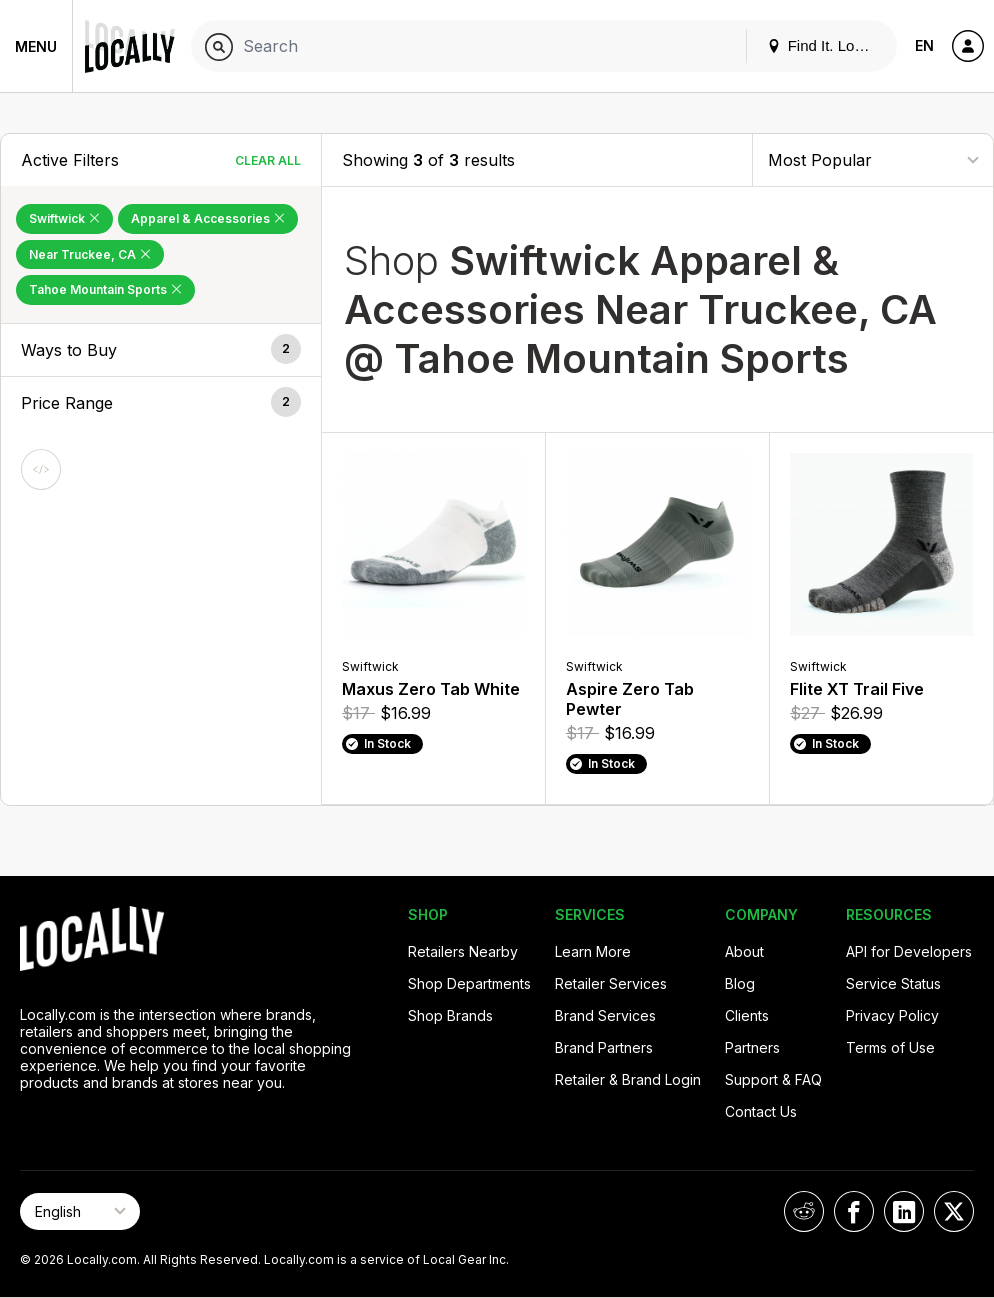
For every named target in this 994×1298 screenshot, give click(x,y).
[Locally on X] (954, 1211)
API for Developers (909, 951)
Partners (752, 1047)
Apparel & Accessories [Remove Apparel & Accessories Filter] (208, 218)
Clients (747, 1015)
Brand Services (605, 1015)
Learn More (593, 951)
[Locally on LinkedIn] (904, 1211)
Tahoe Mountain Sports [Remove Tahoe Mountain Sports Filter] (105, 289)
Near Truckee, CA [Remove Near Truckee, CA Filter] (90, 254)
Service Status (893, 983)
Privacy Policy (892, 1015)
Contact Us (761, 1111)
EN (924, 45)
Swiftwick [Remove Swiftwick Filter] (64, 218)
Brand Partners (604, 1047)
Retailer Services (611, 983)
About (744, 951)
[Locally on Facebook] (854, 1211)
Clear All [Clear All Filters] (268, 160)
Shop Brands (450, 1015)
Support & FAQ (773, 1079)
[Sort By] (873, 159)
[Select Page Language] (80, 1211)
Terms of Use (890, 1047)
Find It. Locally (826, 45)
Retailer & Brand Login (628, 1079)
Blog (740, 983)
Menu (36, 46)
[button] (161, 350)
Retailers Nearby (463, 951)
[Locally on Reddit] (804, 1211)
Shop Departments (469, 983)
